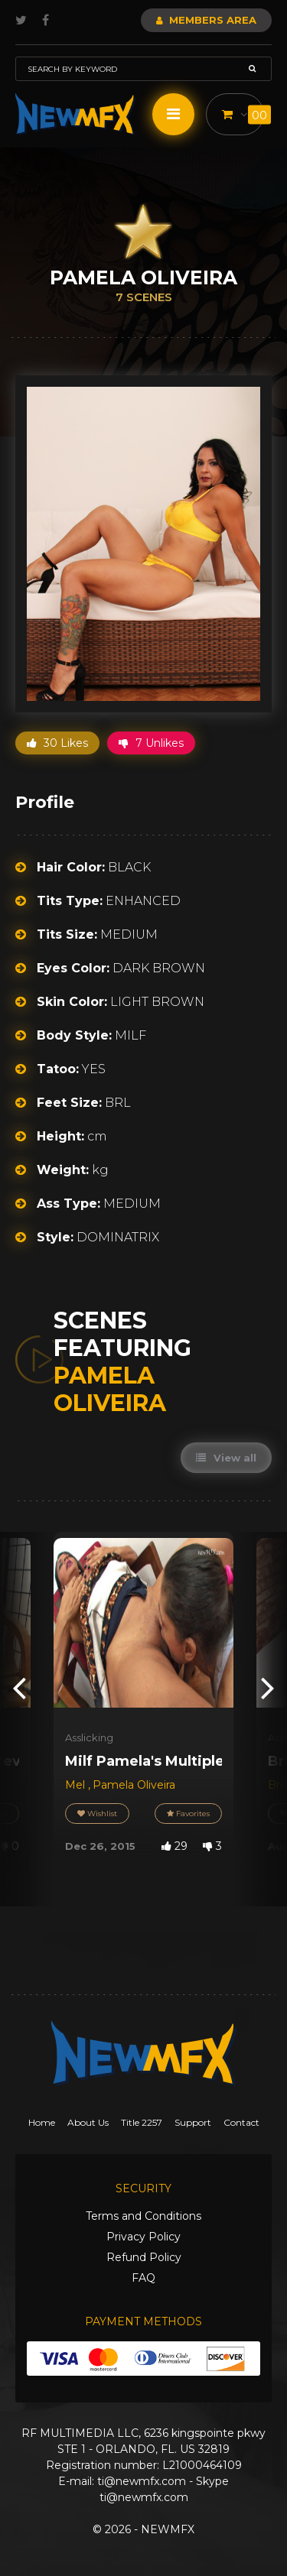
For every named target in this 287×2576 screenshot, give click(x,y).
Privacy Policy (143, 2236)
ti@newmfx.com (141, 2481)
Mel (76, 1785)
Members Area (206, 20)
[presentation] (19, 1687)
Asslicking (89, 1737)
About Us (88, 2122)
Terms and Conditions (143, 2216)
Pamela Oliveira (134, 1785)
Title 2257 (141, 2122)
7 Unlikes (151, 743)
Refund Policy (143, 2257)
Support (192, 2122)
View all (226, 1458)
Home (41, 2122)
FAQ (143, 2278)
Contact (241, 2122)
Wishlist (97, 1813)
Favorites (188, 1813)
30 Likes (57, 743)
